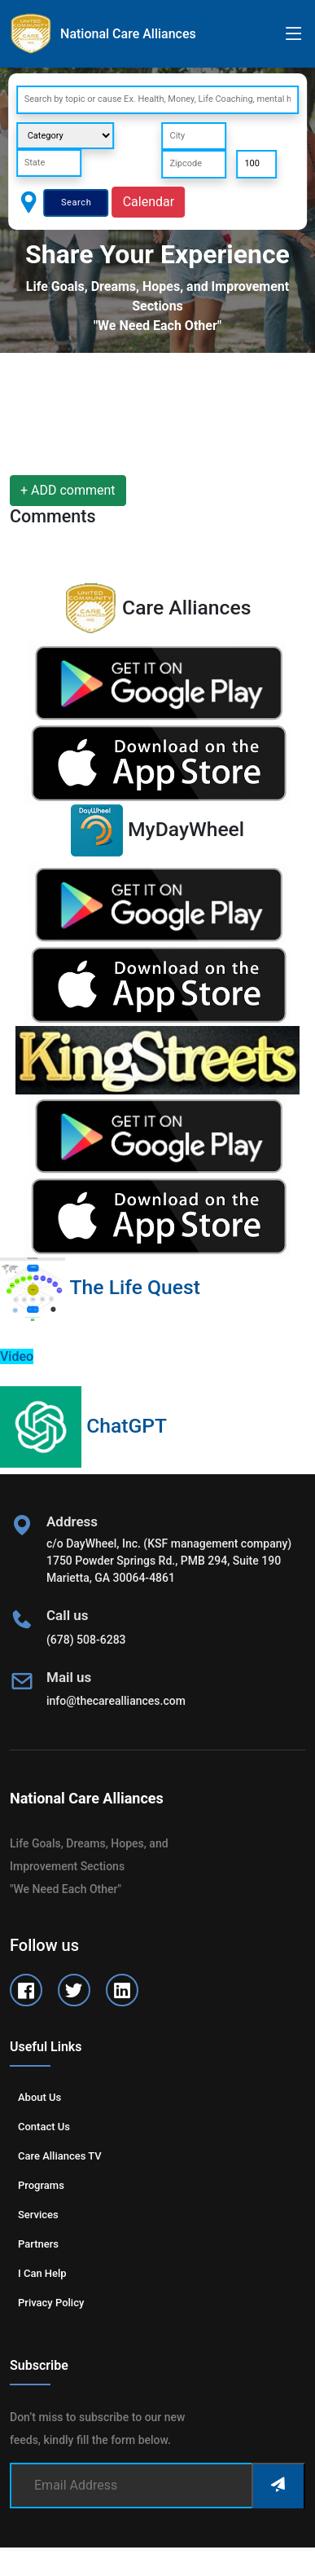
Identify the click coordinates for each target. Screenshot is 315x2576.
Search (76, 202)
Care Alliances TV (60, 2156)
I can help (42, 2273)
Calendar (148, 201)
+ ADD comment (68, 490)
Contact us (44, 2126)
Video (16, 1356)
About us (39, 2097)
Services (38, 2214)
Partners (38, 2244)
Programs (41, 2185)
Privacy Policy (51, 2302)
